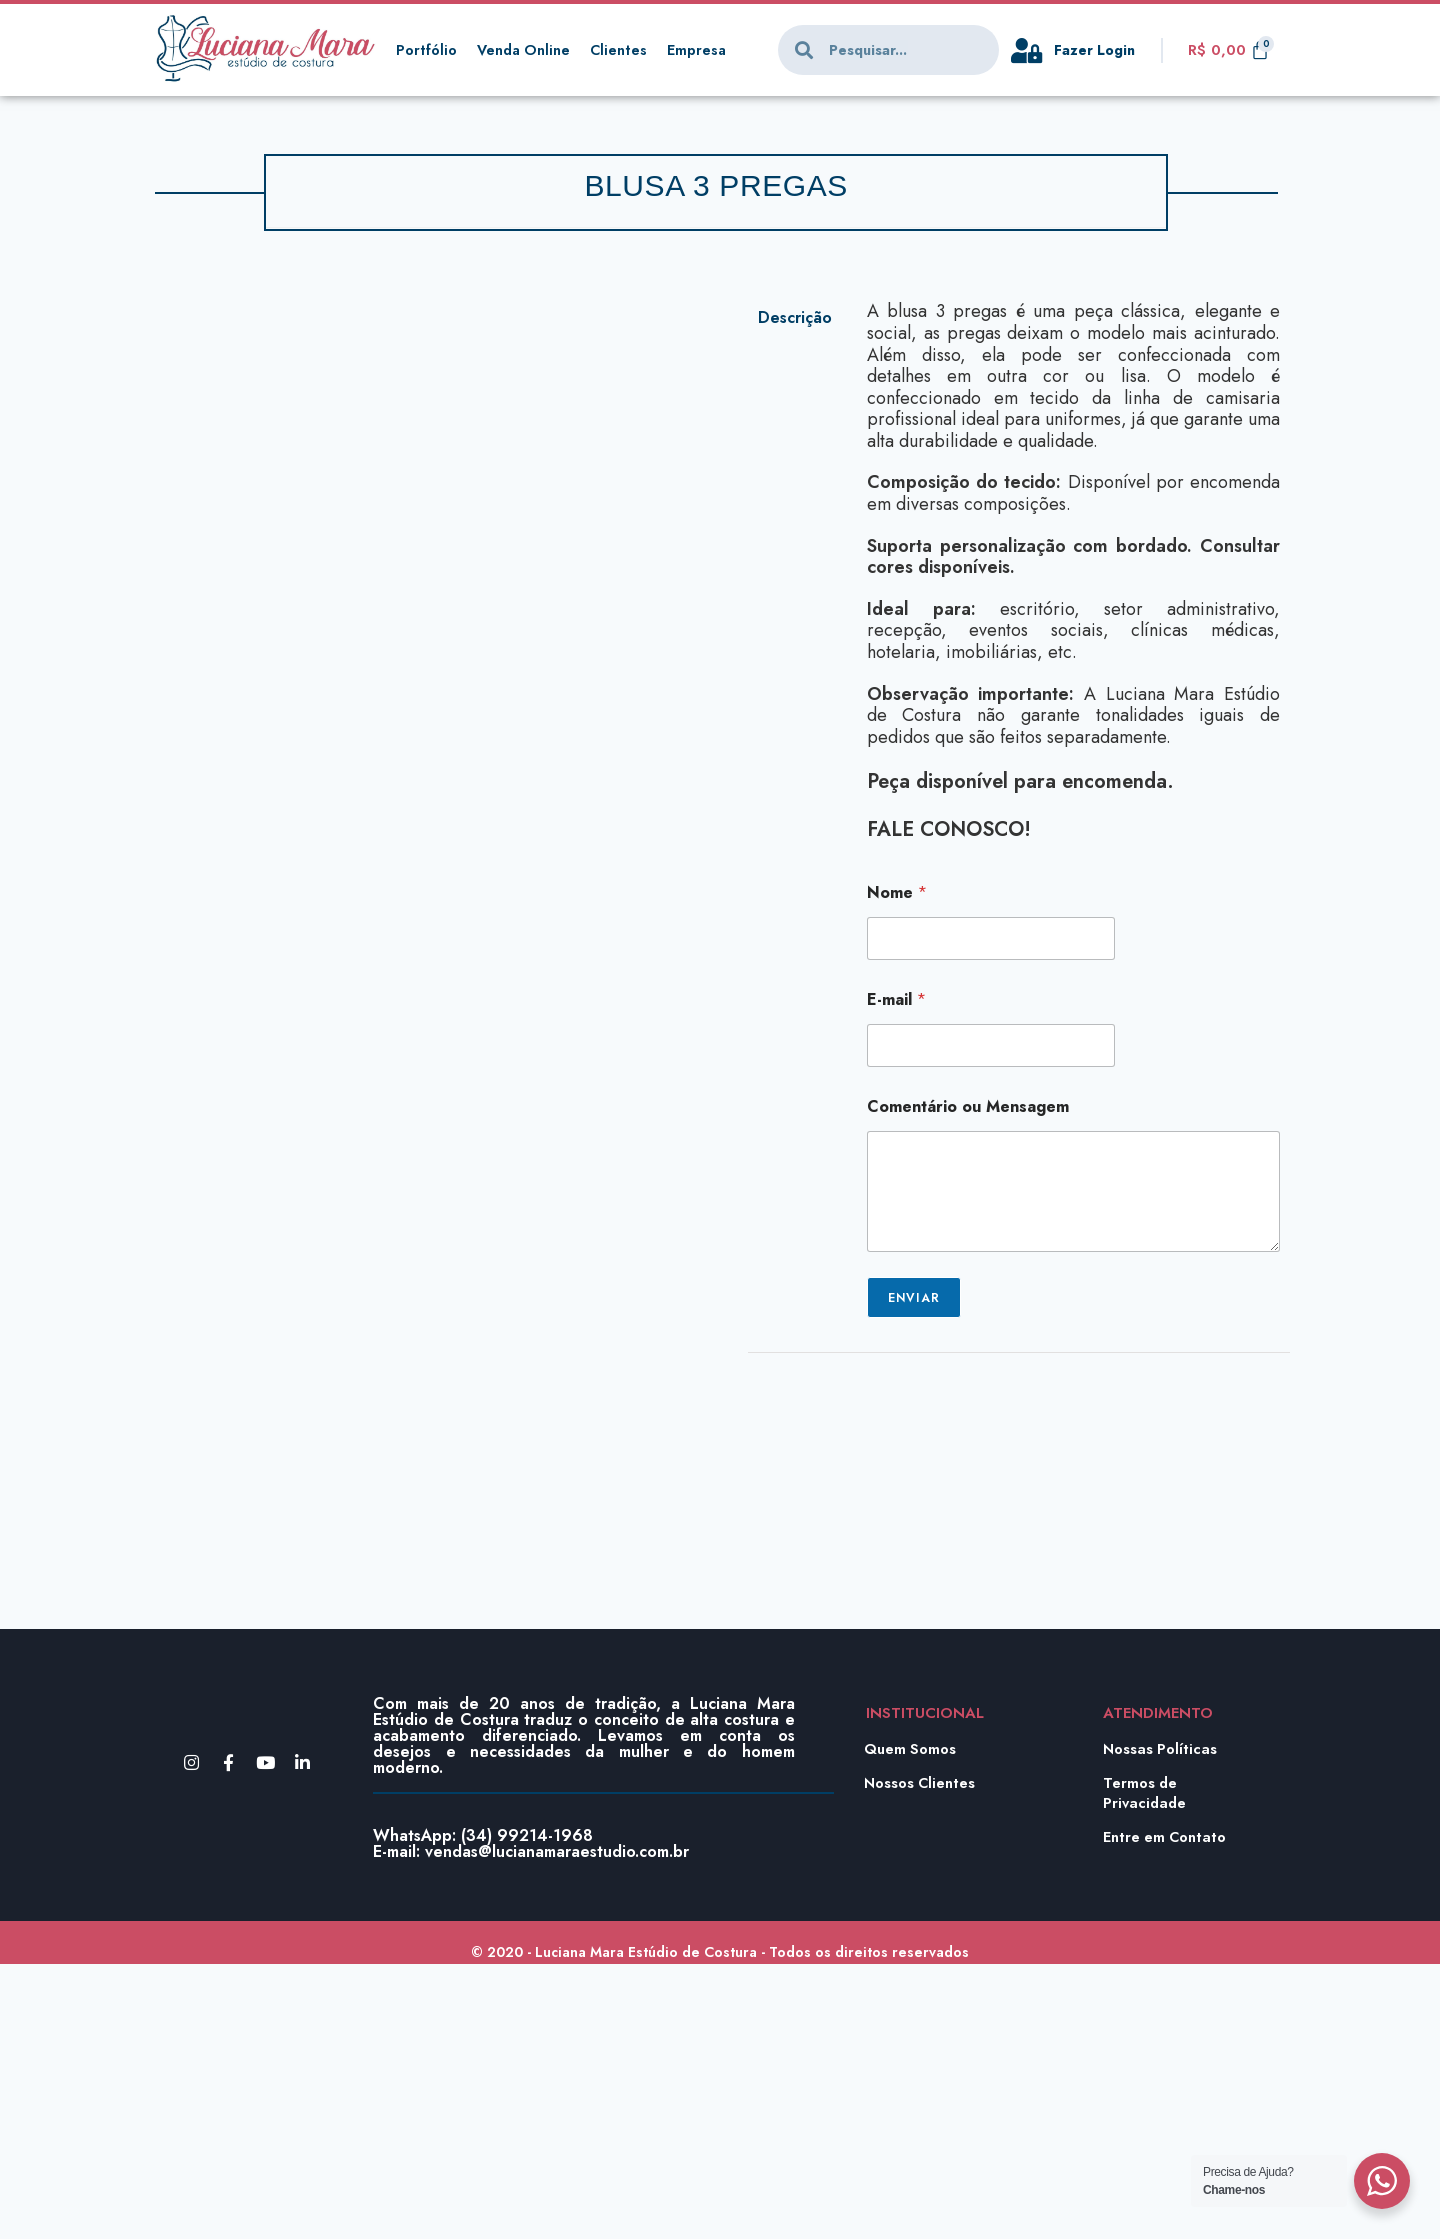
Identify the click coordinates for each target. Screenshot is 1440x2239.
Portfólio (426, 50)
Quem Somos (911, 2024)
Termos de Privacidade (1146, 2068)
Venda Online (525, 50)
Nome (897, 892)
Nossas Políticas (1161, 2024)
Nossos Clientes (921, 2058)
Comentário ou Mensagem (968, 1106)
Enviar (914, 1298)
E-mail (896, 999)
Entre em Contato (1166, 2112)
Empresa (702, 50)
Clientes (623, 50)
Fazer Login (1097, 50)
